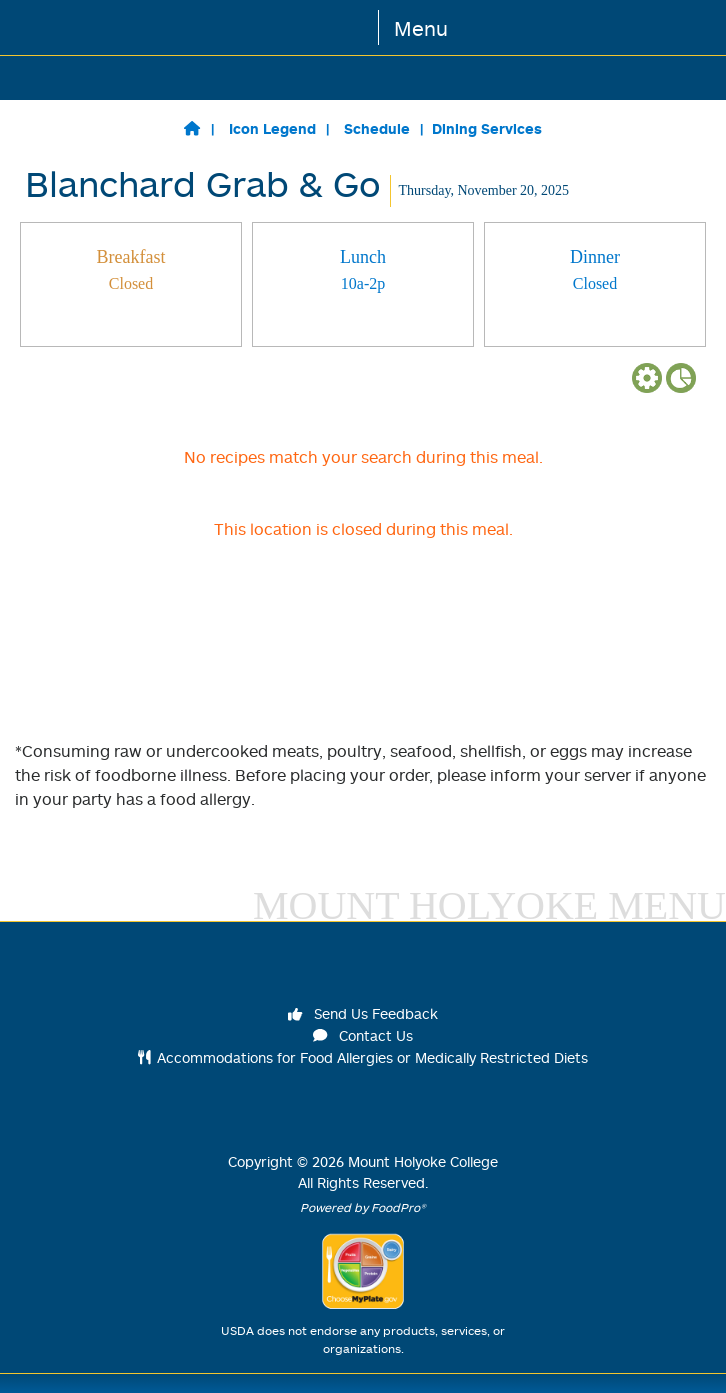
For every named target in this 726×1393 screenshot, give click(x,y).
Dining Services (487, 128)
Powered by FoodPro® (363, 1207)
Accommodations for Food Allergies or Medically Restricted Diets (363, 1057)
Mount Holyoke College (423, 1161)
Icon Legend (272, 128)
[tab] (131, 284)
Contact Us (363, 1035)
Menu (421, 28)
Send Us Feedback (363, 1013)
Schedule (377, 128)
